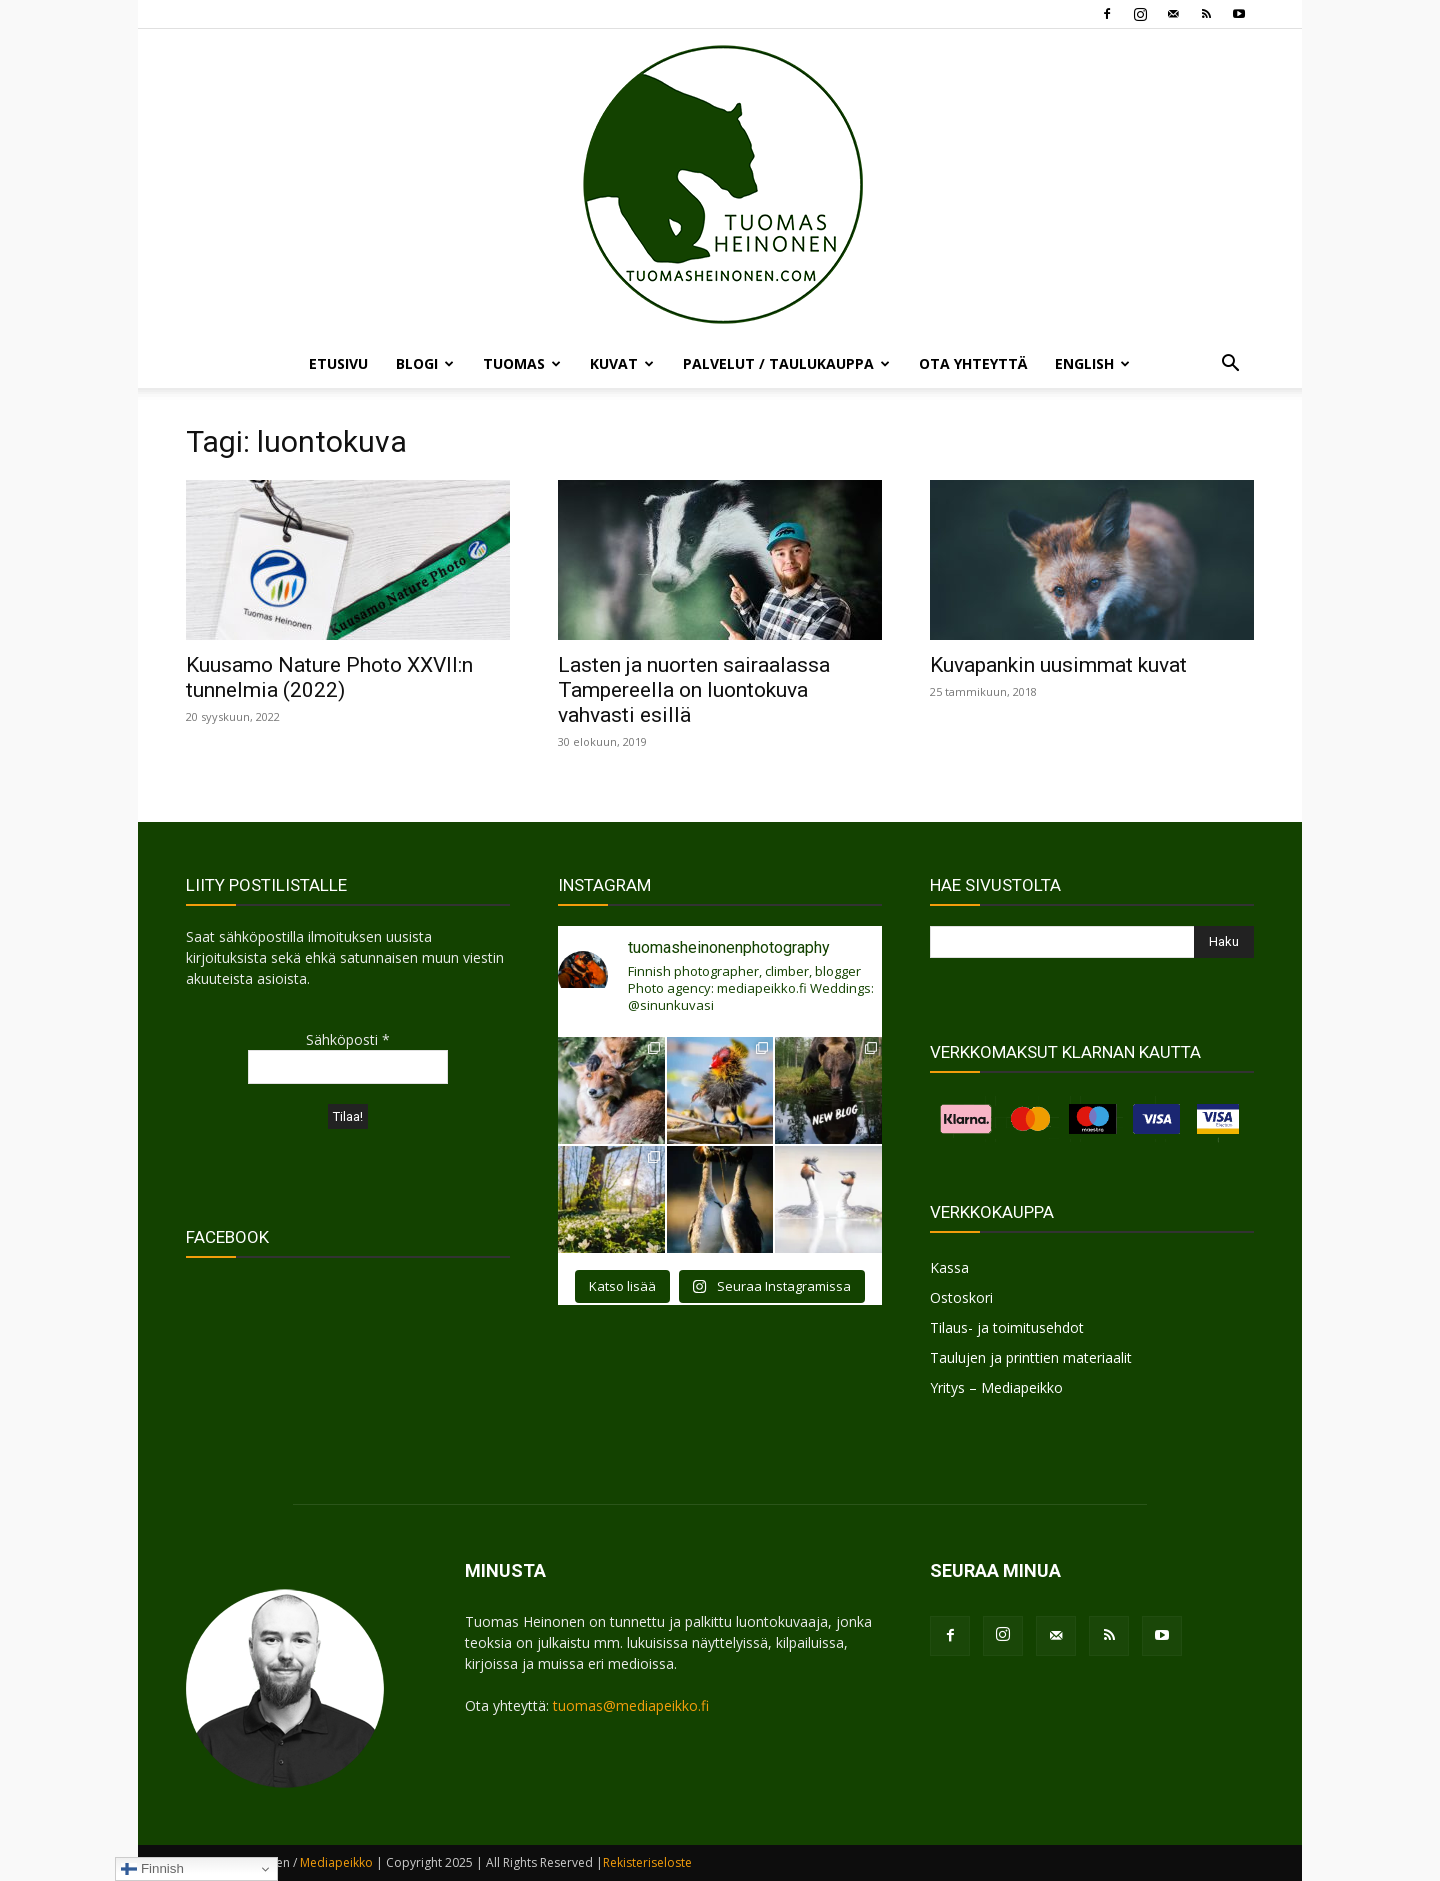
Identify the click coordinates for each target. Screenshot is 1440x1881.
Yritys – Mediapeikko (996, 1387)
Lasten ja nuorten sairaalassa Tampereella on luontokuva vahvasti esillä (694, 690)
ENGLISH (1092, 363)
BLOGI (425, 363)
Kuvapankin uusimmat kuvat (1058, 665)
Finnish (152, 1869)
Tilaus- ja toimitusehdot (1007, 1327)
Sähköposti (348, 1039)
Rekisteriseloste (647, 1862)
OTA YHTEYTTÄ (973, 363)
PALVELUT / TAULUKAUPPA (786, 363)
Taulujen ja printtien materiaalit (1031, 1357)
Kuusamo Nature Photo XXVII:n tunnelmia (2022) (329, 677)
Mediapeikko (336, 1862)
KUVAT (622, 363)
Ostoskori (961, 1297)
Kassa (949, 1267)
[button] (1230, 365)
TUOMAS (522, 363)
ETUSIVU (338, 363)
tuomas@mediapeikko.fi (631, 1705)
